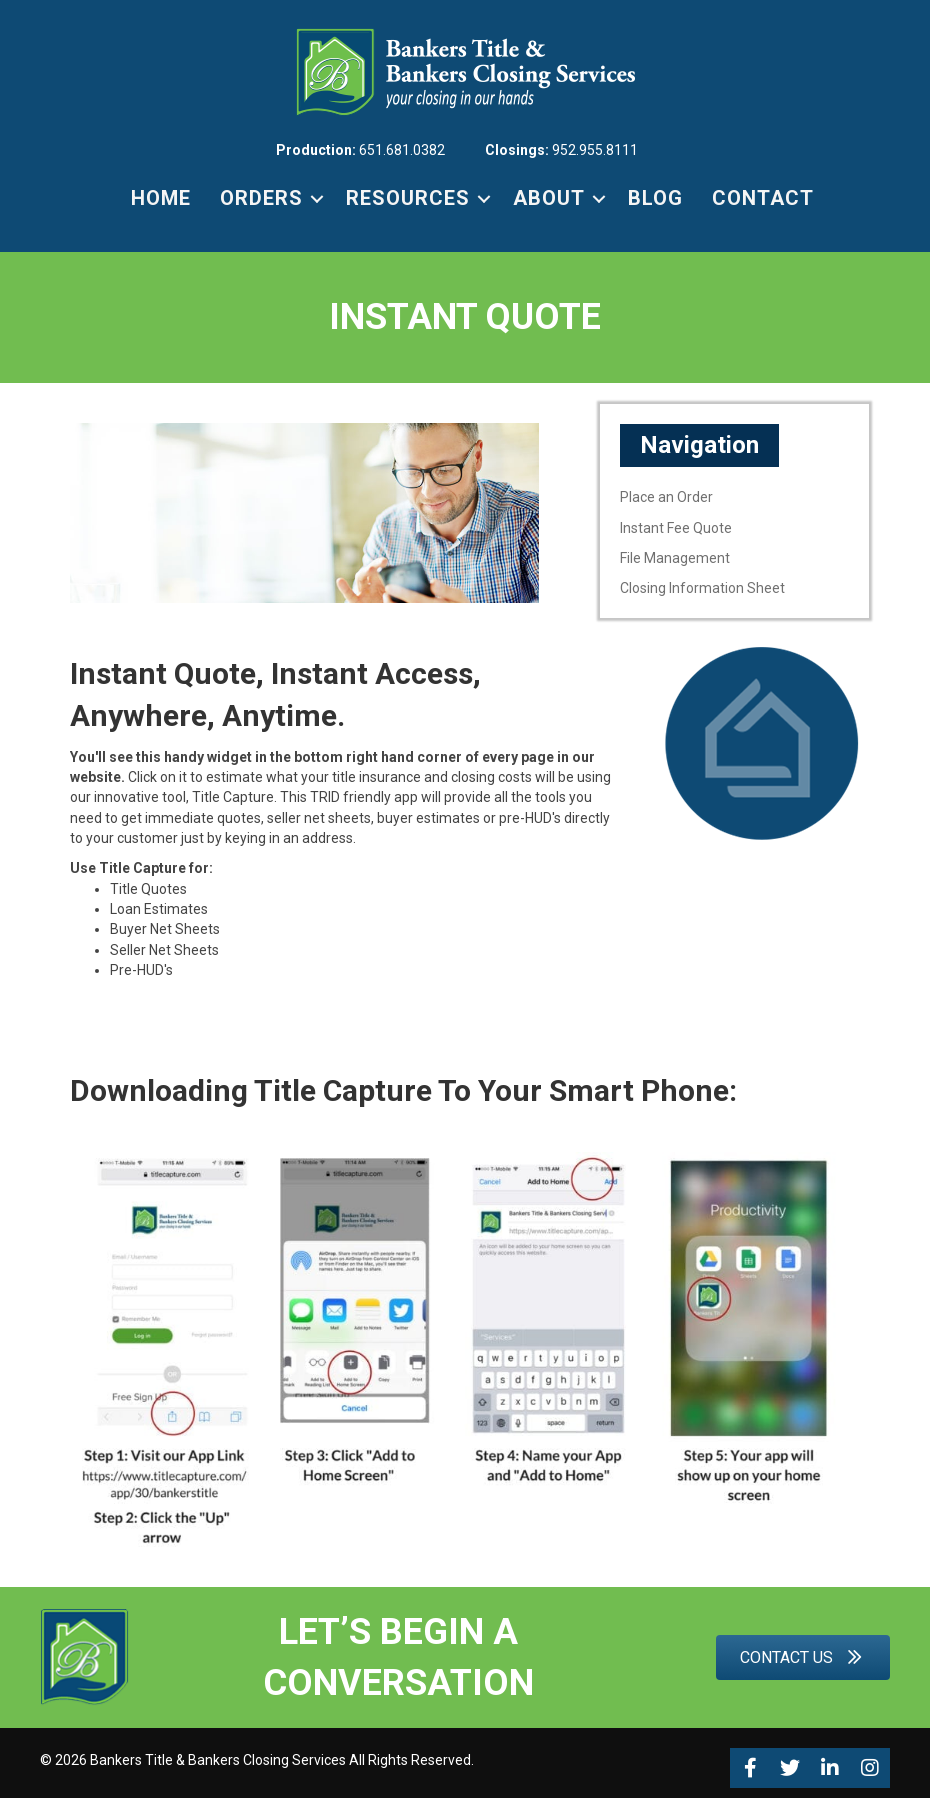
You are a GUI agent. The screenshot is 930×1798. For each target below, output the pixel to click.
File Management (675, 558)
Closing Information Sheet (702, 588)
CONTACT (763, 198)
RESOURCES (408, 198)
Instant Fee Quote (676, 528)
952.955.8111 (595, 150)
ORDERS (261, 198)
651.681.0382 (402, 150)
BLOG (655, 198)
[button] (750, 1768)
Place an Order (666, 497)
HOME (161, 198)
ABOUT (549, 198)
